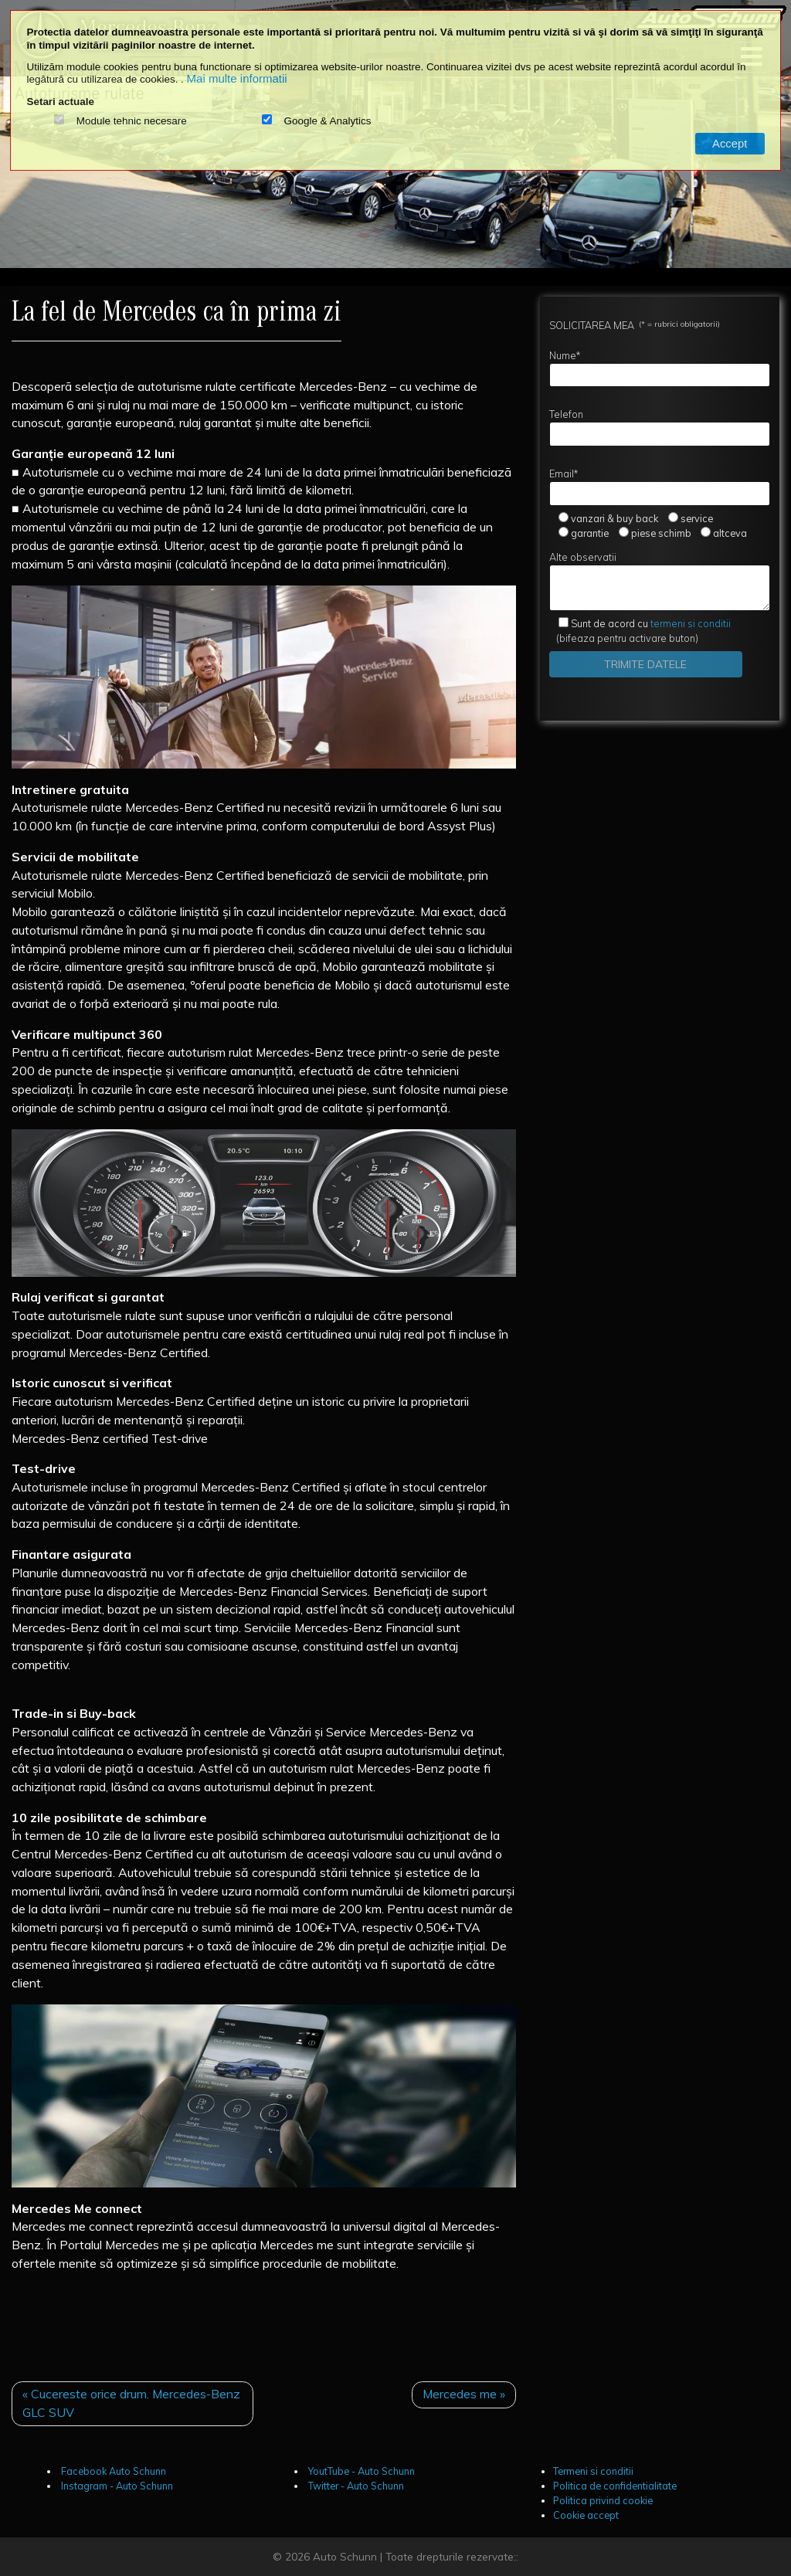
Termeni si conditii (593, 2471)
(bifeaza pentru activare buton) (640, 630)
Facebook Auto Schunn (112, 2471)
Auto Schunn (345, 2556)
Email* (659, 486)
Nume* (659, 368)
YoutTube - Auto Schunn (360, 2471)
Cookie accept (586, 2515)
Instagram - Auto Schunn (116, 2485)
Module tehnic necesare (131, 121)
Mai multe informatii (237, 78)
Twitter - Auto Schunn (355, 2485)
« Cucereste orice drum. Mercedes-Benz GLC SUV (131, 2403)
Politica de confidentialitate (615, 2485)
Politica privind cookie (603, 2500)
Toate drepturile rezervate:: (451, 2556)
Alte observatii (659, 581)
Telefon (659, 427)
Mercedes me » (464, 2393)
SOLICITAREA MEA (634, 324)
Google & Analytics (327, 121)
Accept (729, 143)
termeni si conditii (651, 623)
